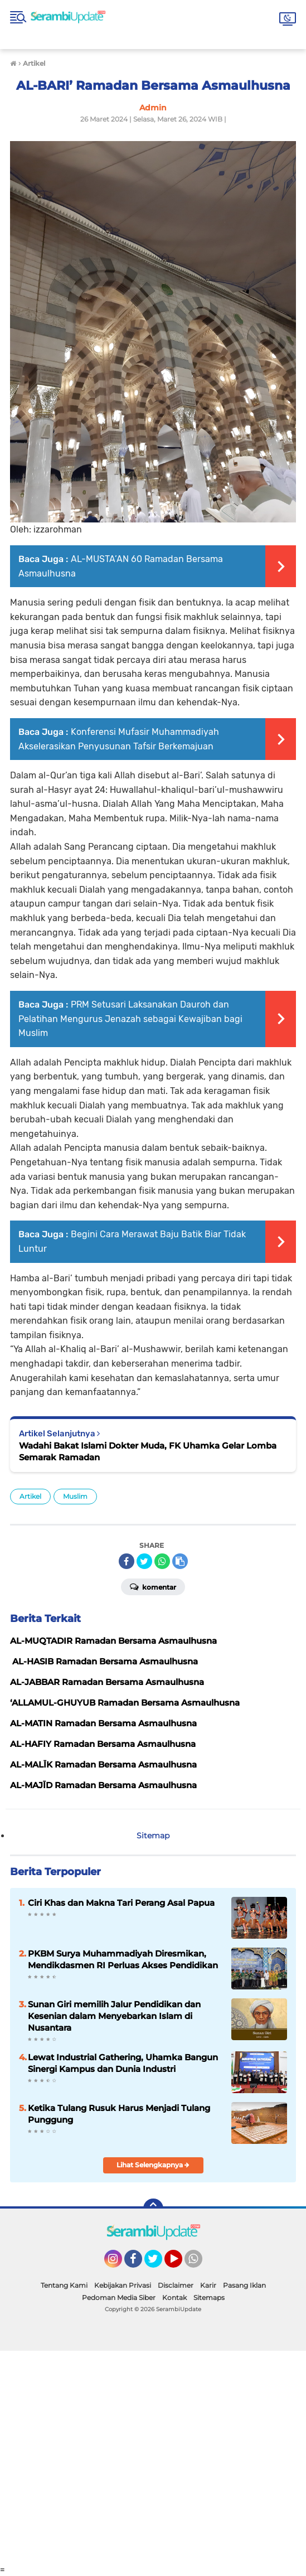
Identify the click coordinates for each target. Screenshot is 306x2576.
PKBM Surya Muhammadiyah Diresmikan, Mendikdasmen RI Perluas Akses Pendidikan (123, 1959)
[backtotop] (153, 2209)
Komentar (153, 1586)
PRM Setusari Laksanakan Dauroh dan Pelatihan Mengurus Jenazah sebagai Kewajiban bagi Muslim (130, 1018)
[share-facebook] (126, 1561)
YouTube (181, 2264)
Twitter (158, 2264)
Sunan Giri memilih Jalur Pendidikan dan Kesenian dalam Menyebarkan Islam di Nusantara (114, 2016)
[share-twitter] (144, 1561)
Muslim (75, 1496)
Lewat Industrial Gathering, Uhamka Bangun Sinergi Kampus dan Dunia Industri (123, 2063)
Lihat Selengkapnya (153, 2165)
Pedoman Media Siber (119, 2297)
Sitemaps (209, 2297)
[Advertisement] (153, 2458)
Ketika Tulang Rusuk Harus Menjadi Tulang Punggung (119, 2114)
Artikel (30, 1496)
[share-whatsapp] (162, 1561)
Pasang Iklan (244, 2285)
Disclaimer (175, 2285)
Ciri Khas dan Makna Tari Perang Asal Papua (121, 1902)
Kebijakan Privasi (122, 2285)
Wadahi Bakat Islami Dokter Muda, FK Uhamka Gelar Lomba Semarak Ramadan (147, 1451)
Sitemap (153, 1836)
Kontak (174, 2297)
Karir (208, 2285)
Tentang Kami (64, 2285)
